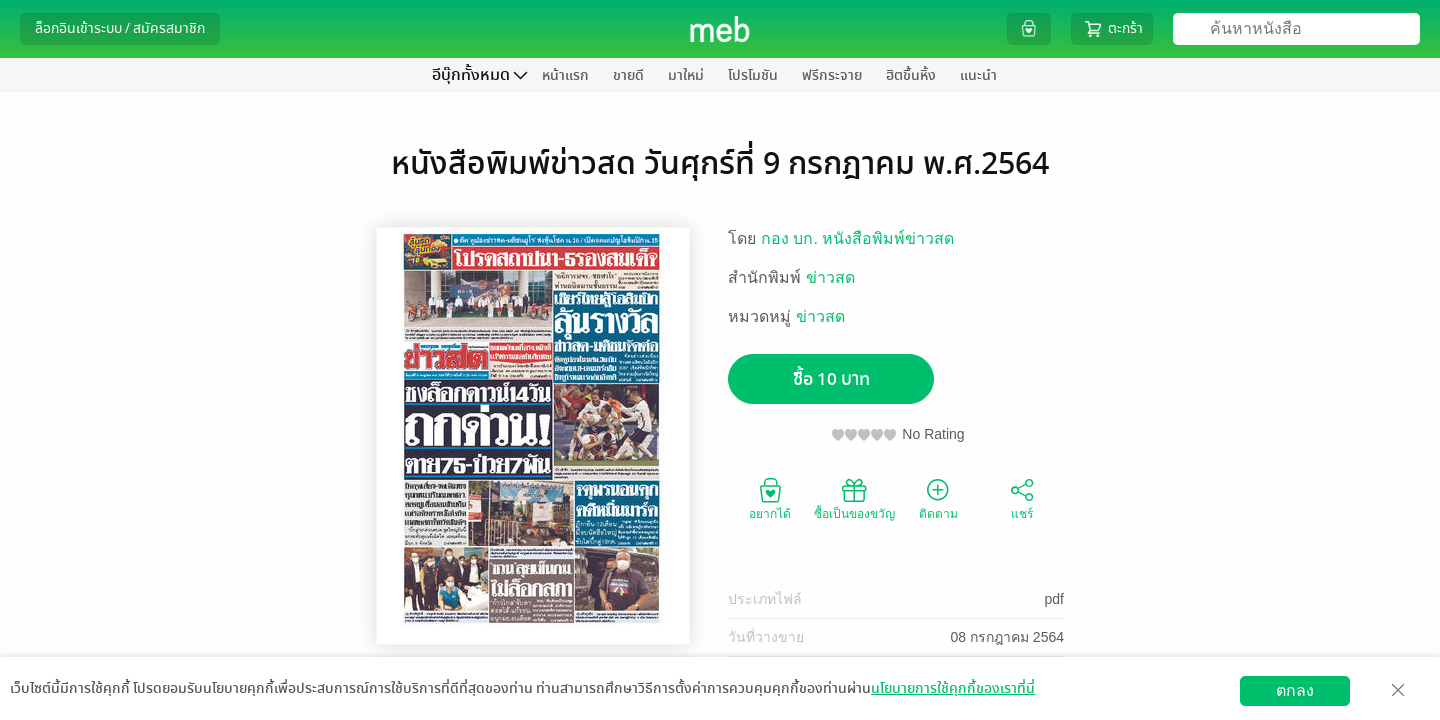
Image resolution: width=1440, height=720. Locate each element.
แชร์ (1022, 498)
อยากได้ (770, 498)
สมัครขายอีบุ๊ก (1202, 704)
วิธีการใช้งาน (1307, 704)
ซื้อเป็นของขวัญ (854, 498)
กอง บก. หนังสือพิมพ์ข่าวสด (857, 238)
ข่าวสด (830, 277)
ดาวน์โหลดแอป (131, 704)
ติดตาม (938, 498)
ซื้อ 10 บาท (831, 379)
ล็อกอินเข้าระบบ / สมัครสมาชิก (120, 28)
